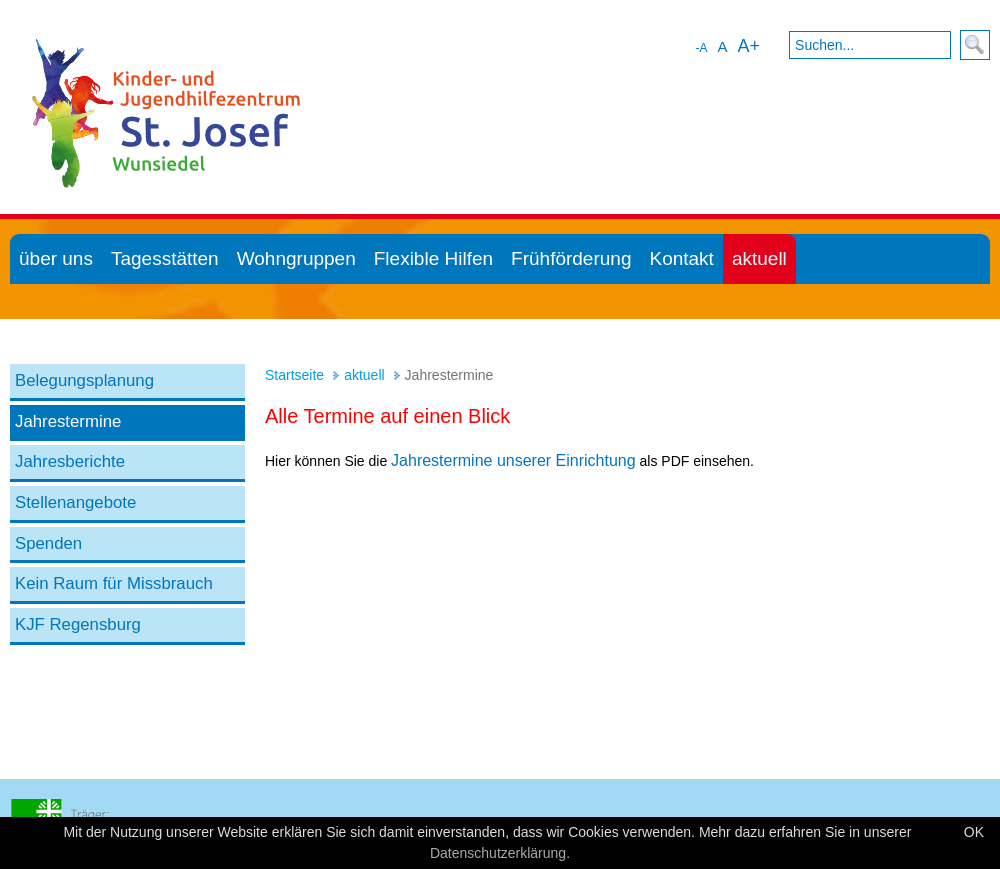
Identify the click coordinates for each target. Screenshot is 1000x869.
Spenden (48, 543)
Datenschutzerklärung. (500, 853)
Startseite (294, 375)
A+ (748, 46)
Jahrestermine (68, 421)
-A (701, 48)
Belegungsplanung (84, 380)
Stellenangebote (75, 502)
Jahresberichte (70, 461)
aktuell (364, 375)
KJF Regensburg (78, 624)
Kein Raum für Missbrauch (114, 583)
